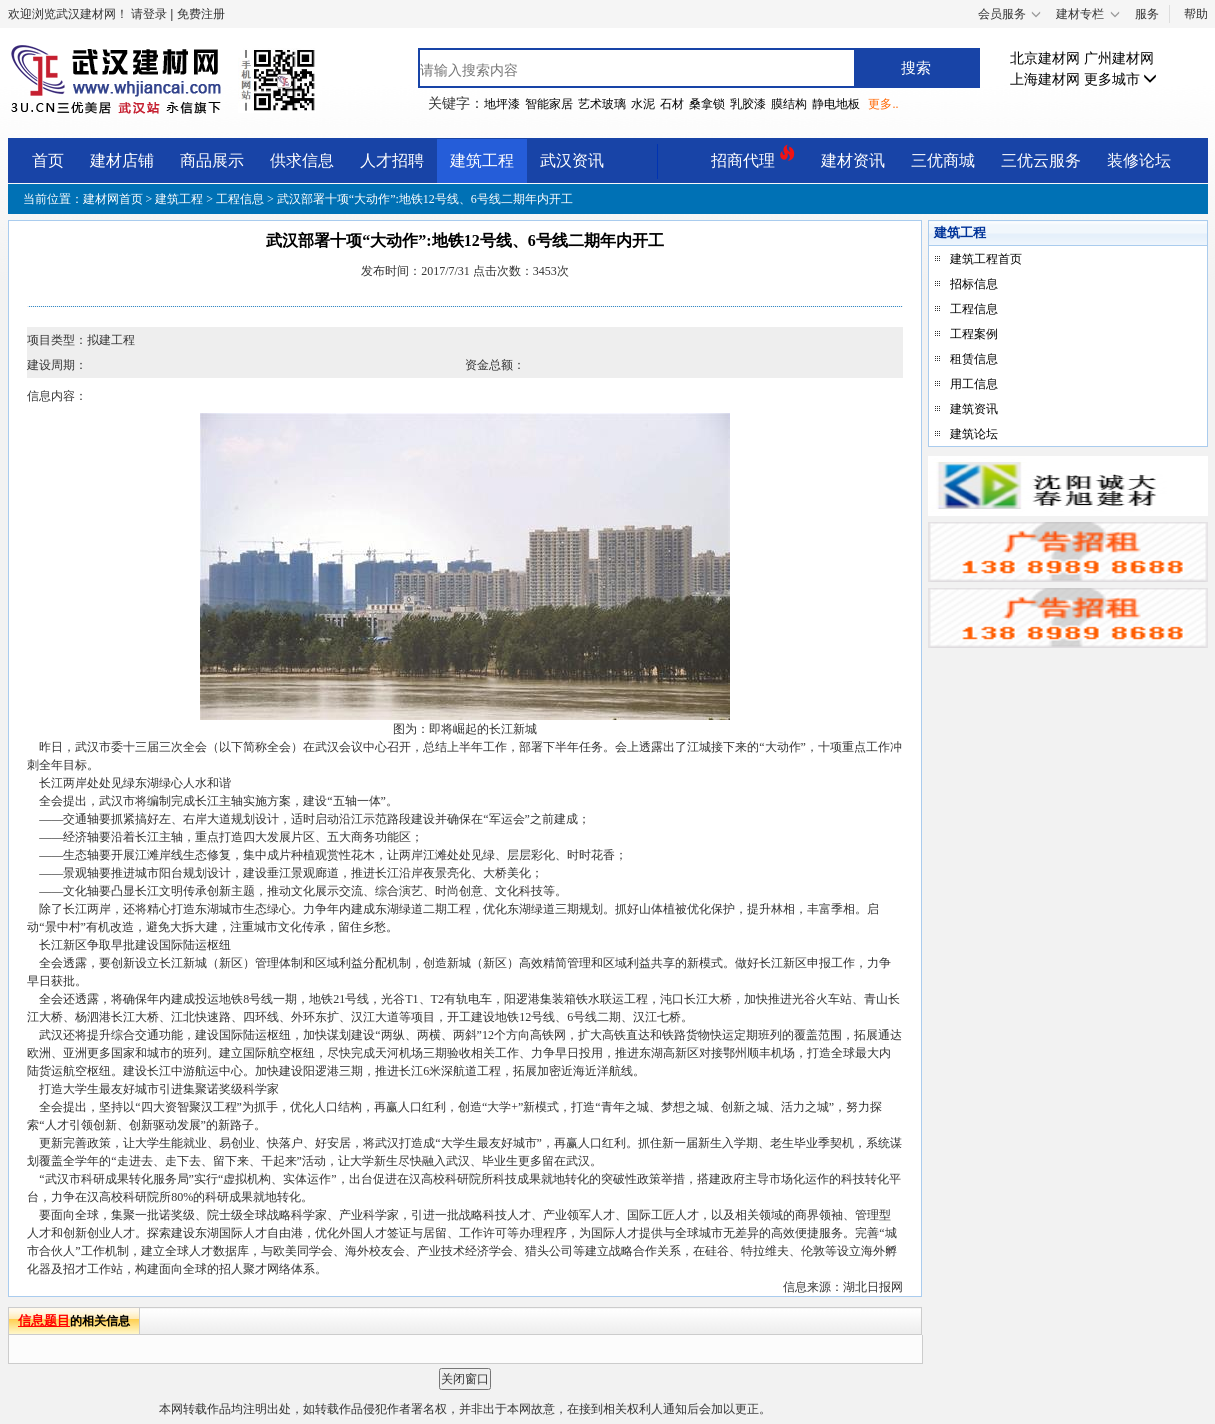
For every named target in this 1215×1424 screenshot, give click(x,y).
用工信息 (974, 384)
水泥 (643, 104)
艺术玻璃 (602, 104)
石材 (672, 104)
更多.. (883, 104)
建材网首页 (114, 199)
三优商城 (943, 160)
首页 (48, 160)
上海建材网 (1045, 79)
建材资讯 (853, 160)
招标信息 (974, 284)
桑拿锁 (707, 104)
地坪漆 (502, 104)
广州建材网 (1119, 58)
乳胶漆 (748, 104)
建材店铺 (122, 160)
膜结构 (789, 104)
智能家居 (549, 104)
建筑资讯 (974, 409)
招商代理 (753, 157)
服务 (1147, 14)
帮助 (1196, 14)
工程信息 (240, 199)
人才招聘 (392, 160)
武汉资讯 (572, 160)
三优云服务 (1041, 160)
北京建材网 (1045, 58)
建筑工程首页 (986, 259)
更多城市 (1121, 79)
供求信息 (302, 160)
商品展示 (212, 160)
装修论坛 (1139, 160)
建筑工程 (482, 160)
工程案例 (974, 334)
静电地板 (836, 104)
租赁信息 (974, 359)
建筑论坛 (974, 434)
